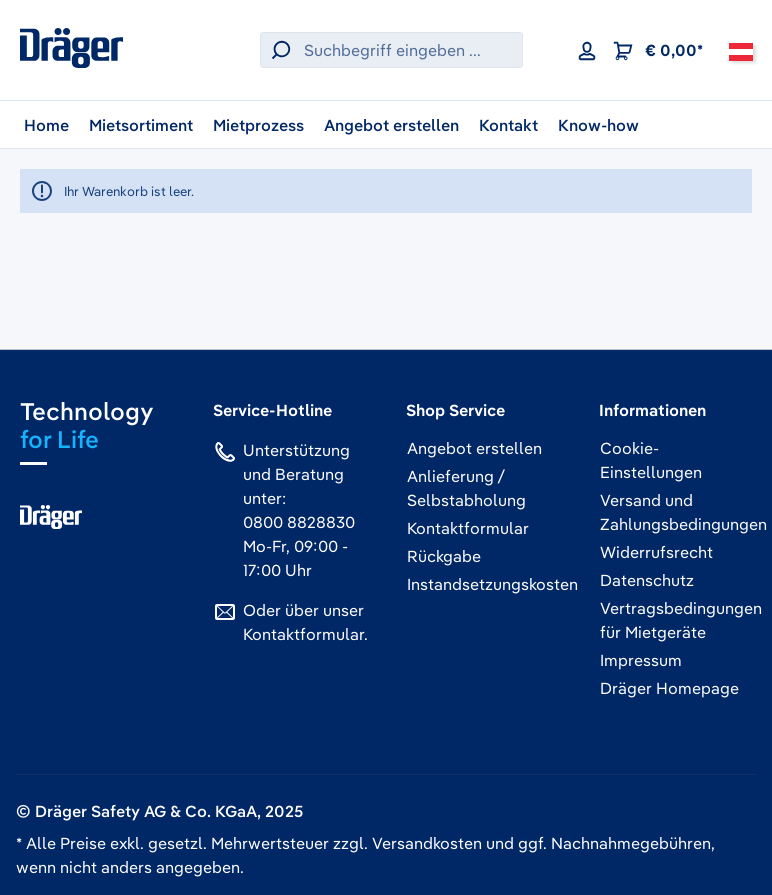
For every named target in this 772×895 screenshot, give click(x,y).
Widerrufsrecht (656, 552)
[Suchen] (278, 50)
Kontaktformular (303, 634)
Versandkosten (427, 843)
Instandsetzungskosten (492, 584)
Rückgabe (444, 556)
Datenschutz (647, 580)
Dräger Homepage (669, 688)
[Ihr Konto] (587, 50)
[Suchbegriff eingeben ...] (408, 50)
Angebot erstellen (474, 448)
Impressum (641, 660)
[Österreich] (741, 50)
